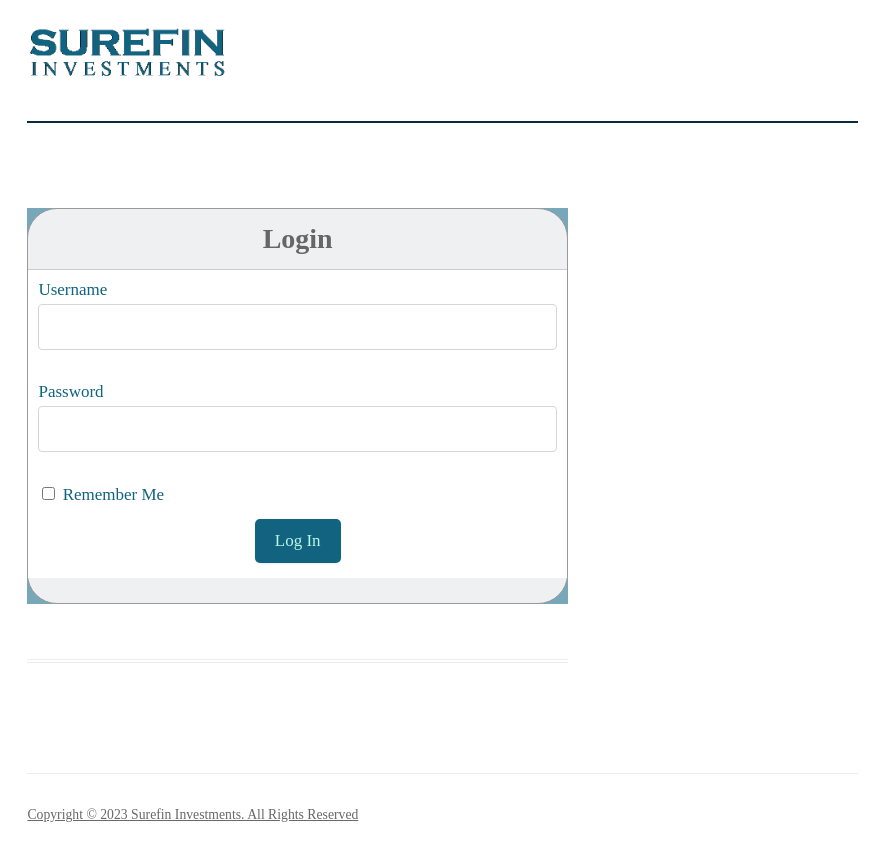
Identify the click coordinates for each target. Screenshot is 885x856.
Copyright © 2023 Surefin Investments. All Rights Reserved (192, 814)
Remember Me (103, 494)
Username (72, 289)
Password (70, 391)
